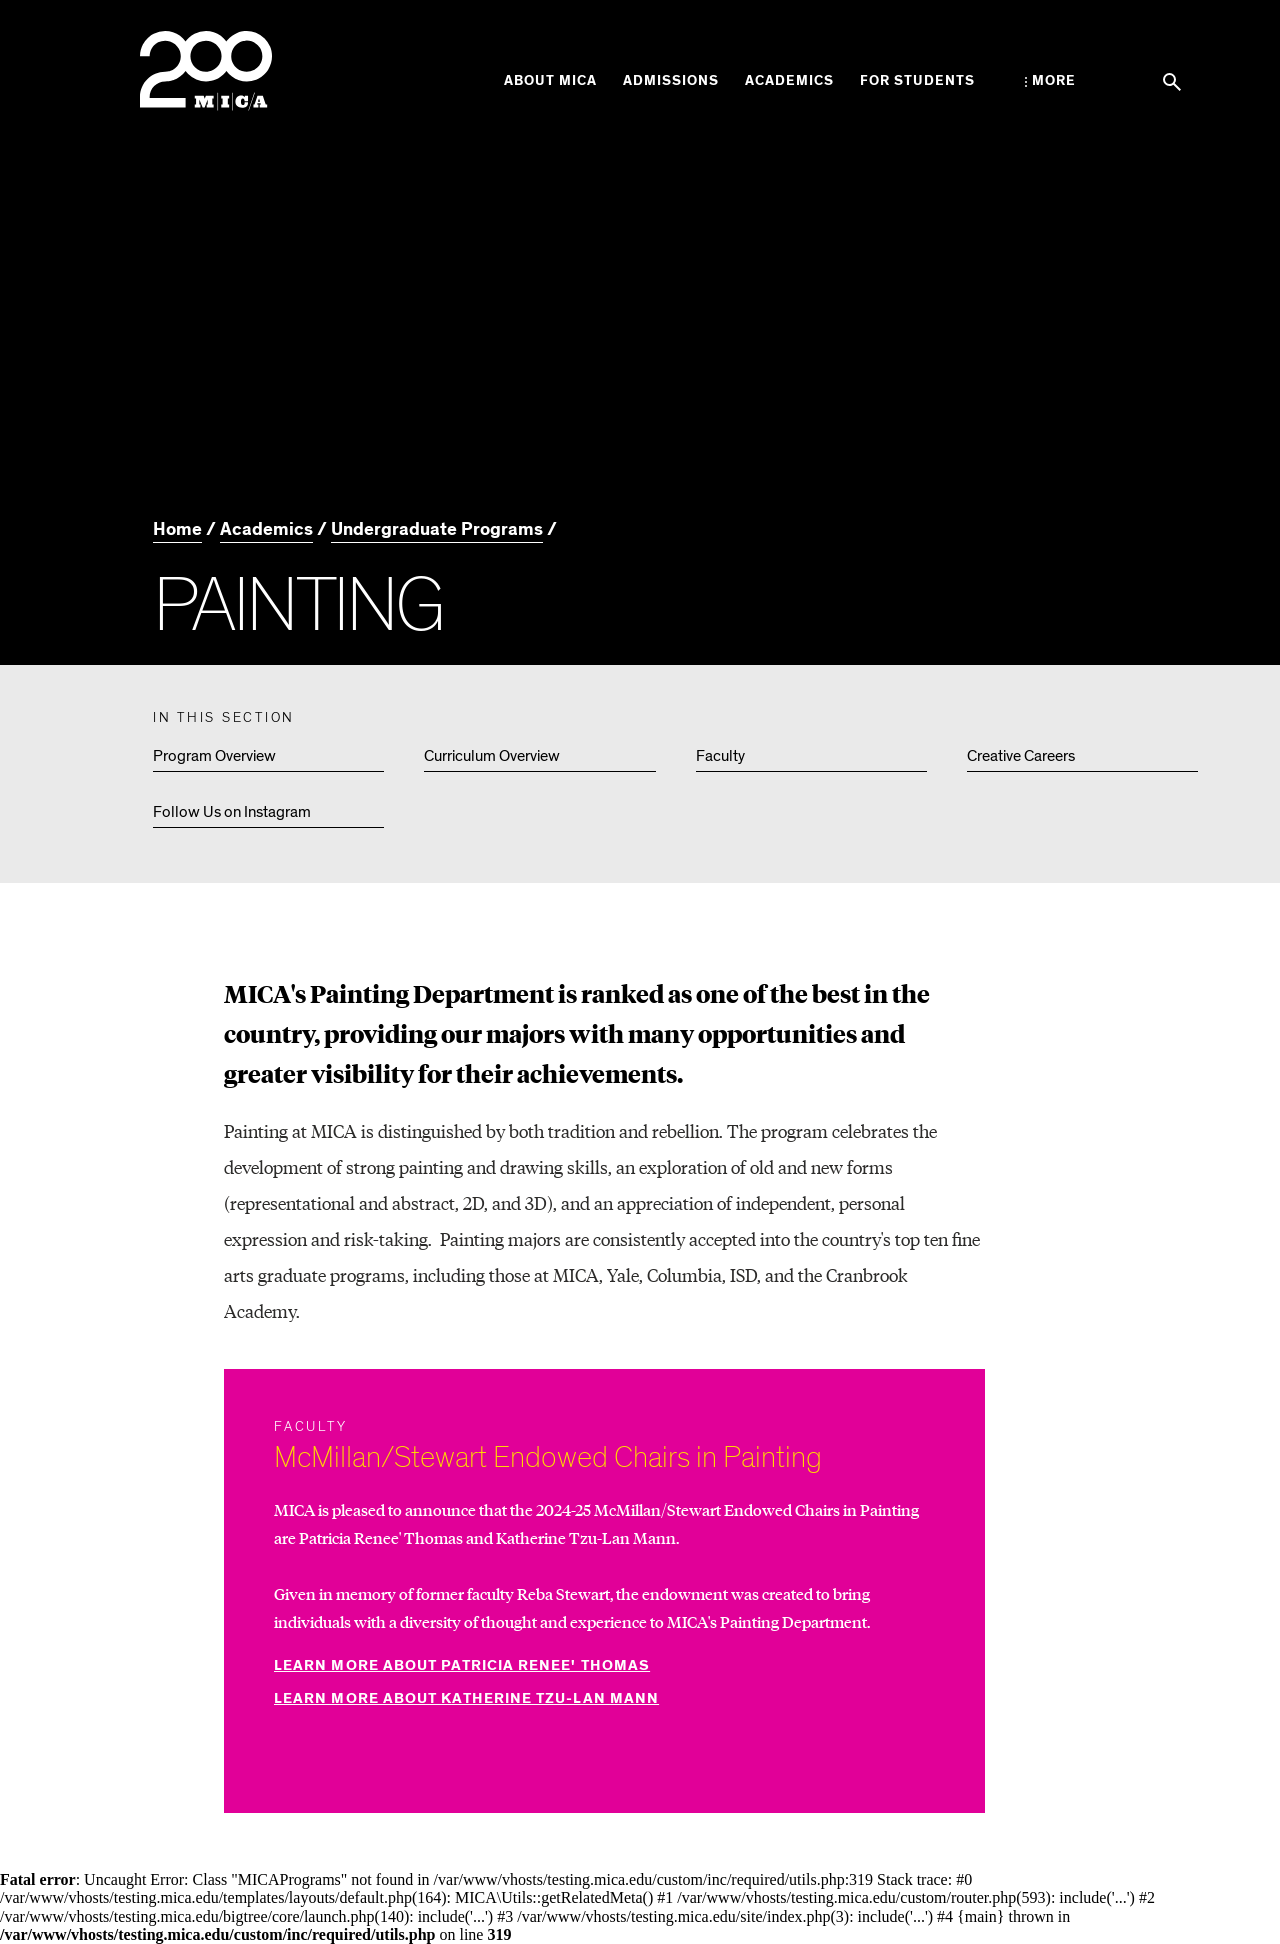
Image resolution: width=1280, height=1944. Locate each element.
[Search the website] (1172, 82)
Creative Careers (1021, 756)
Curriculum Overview (492, 756)
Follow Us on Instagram (232, 812)
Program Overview (214, 756)
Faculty (720, 756)
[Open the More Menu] (1050, 81)
